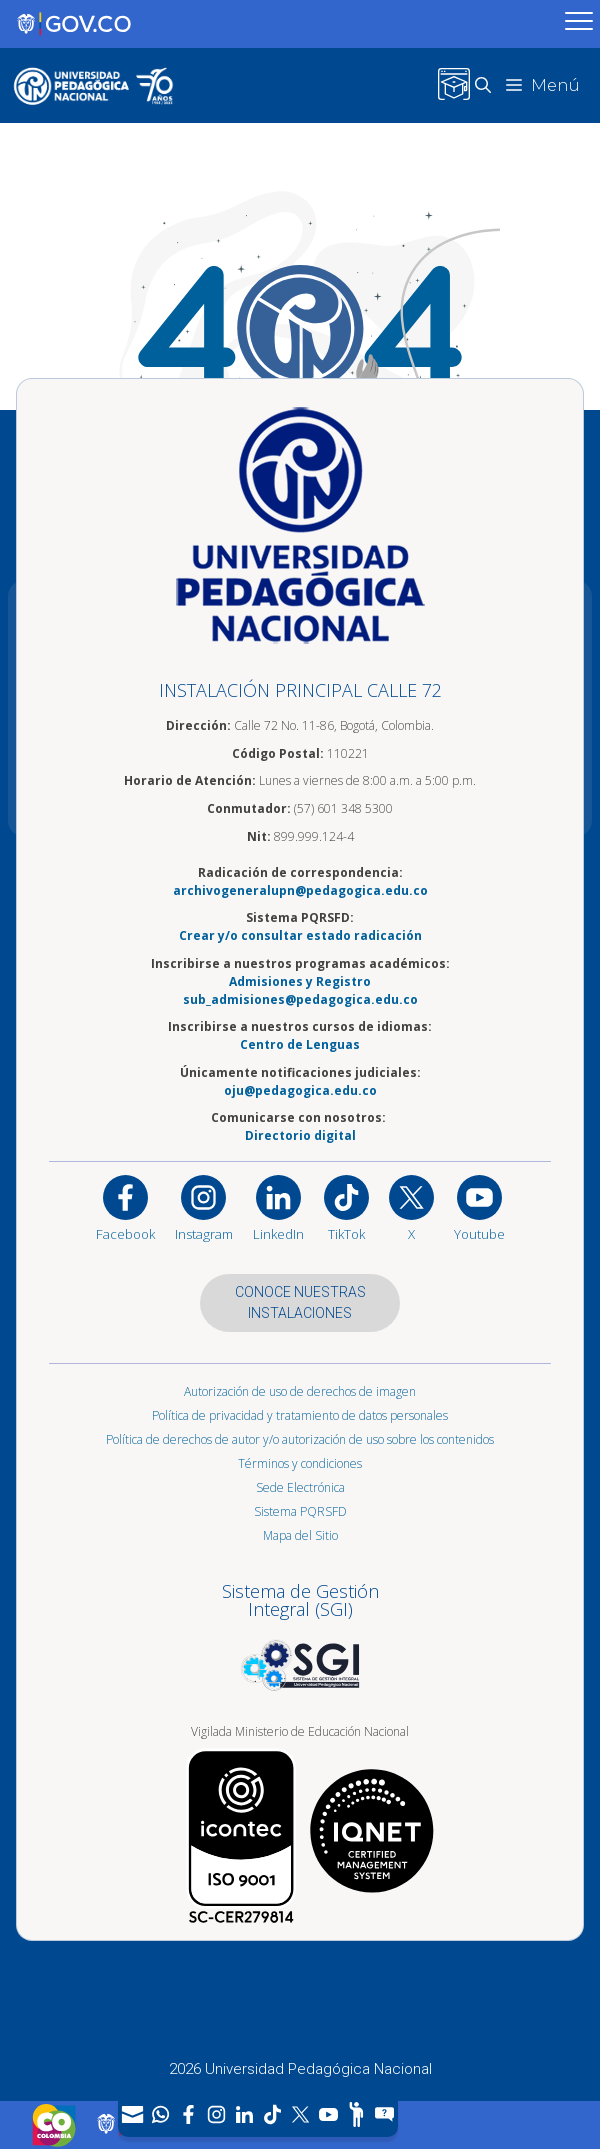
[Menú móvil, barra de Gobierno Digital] (579, 24)
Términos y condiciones (300, 1463)
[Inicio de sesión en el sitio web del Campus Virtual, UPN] (454, 85)
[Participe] (356, 2114)
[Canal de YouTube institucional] (479, 1207)
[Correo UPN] (132, 2114)
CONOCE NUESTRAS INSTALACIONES (300, 1302)
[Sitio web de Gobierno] (279, 24)
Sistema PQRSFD (300, 1511)
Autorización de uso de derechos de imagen (300, 1391)
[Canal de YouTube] (328, 2114)
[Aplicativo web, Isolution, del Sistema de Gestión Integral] (300, 1632)
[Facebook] (188, 2114)
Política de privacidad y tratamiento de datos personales (300, 1415)
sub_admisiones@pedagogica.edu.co (300, 999)
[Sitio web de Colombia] (54, 2125)
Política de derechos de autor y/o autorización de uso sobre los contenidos (300, 1439)
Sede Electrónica (300, 1487)
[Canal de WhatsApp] (160, 2114)
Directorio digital (300, 1135)
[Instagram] (204, 1207)
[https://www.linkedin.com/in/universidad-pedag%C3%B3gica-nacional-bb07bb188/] (278, 1207)
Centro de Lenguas (300, 1044)
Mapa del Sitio (300, 1535)
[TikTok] (272, 2114)
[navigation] (258, 2114)
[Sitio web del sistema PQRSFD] (384, 2114)
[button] (490, 85)
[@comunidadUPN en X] (411, 1207)
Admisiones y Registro (300, 981)
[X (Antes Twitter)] (300, 2114)
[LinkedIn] (244, 2114)
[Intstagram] (216, 2114)
